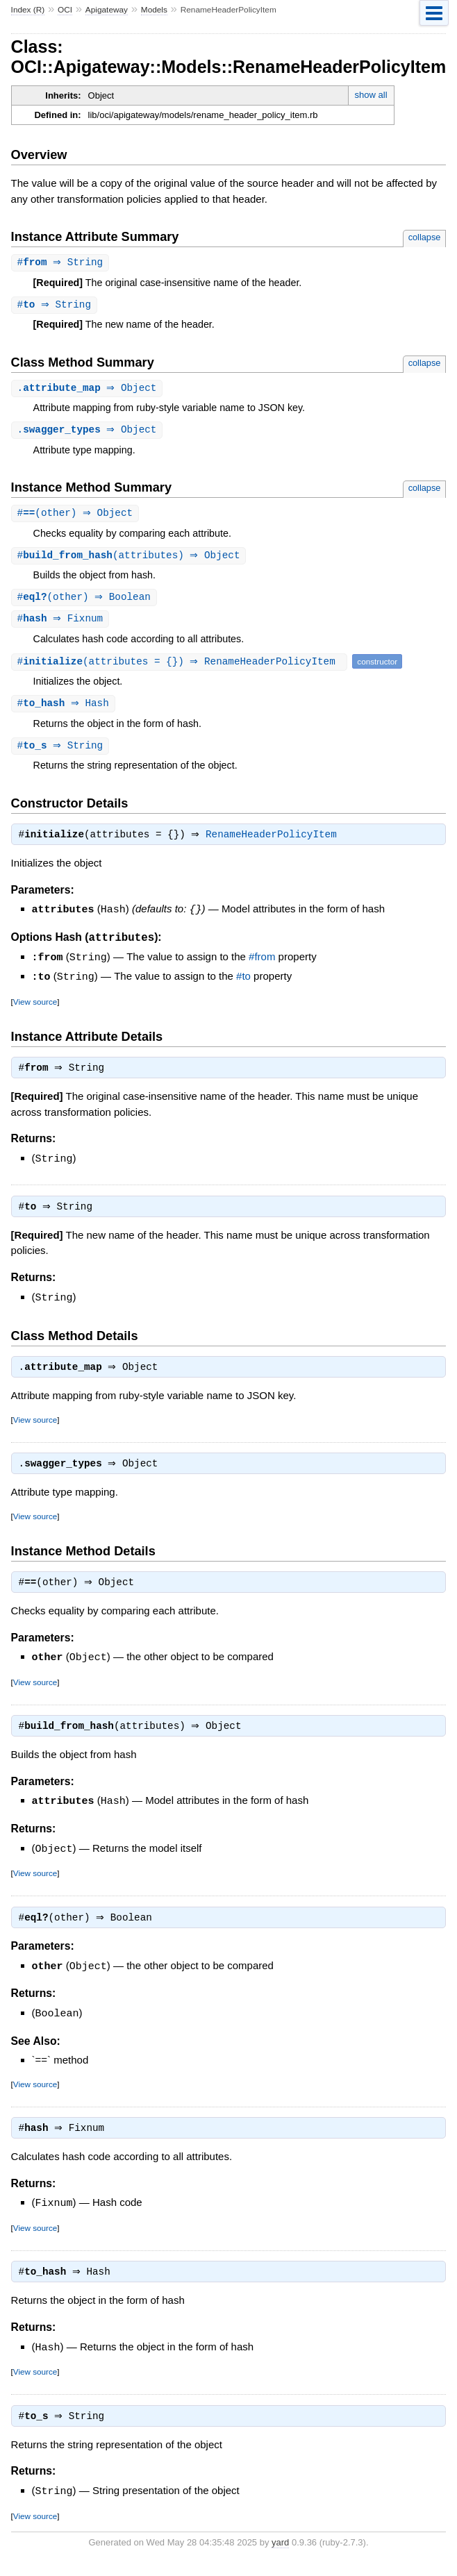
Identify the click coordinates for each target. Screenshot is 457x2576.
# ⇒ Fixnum (62, 623)
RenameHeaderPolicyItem (274, 842)
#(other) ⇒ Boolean (85, 601)
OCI (65, 10)
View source (35, 1007)
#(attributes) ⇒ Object (130, 559)
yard (280, 2555)
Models (154, 10)
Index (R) (28, 10)
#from (262, 965)
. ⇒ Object (88, 389)
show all (371, 95)
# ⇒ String (62, 262)
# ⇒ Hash (65, 709)
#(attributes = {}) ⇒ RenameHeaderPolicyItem (181, 667)
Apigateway (106, 10)
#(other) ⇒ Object (77, 516)
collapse (424, 237)
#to (243, 983)
